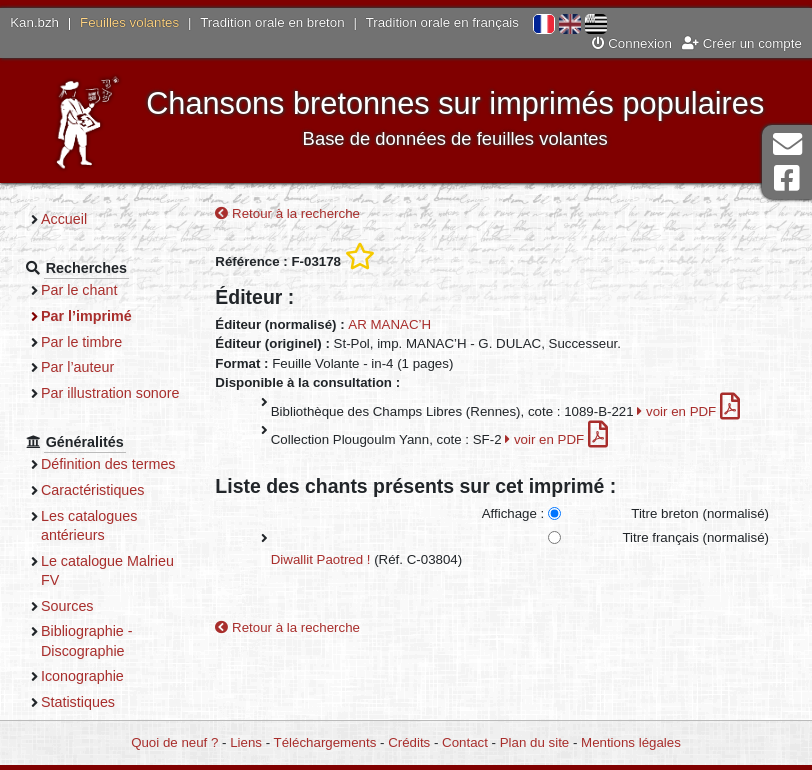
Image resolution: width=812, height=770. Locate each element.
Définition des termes (108, 464)
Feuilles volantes (129, 22)
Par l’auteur (77, 367)
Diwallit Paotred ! (321, 559)
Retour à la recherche (287, 213)
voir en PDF (688, 411)
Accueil (64, 219)
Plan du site (534, 742)
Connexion (632, 43)
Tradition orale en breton (272, 22)
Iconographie (82, 676)
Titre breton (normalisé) (700, 513)
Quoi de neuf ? (174, 742)
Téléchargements (325, 742)
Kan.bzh (34, 22)
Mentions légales (631, 742)
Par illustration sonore (110, 393)
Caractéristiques (93, 490)
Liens (246, 742)
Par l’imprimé (86, 316)
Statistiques (78, 702)
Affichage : (513, 513)
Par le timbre (81, 342)
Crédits (409, 742)
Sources (67, 606)
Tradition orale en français (442, 22)
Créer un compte (742, 43)
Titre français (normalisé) (695, 537)
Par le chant (79, 290)
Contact (465, 742)
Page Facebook (787, 178)
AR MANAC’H (389, 324)
